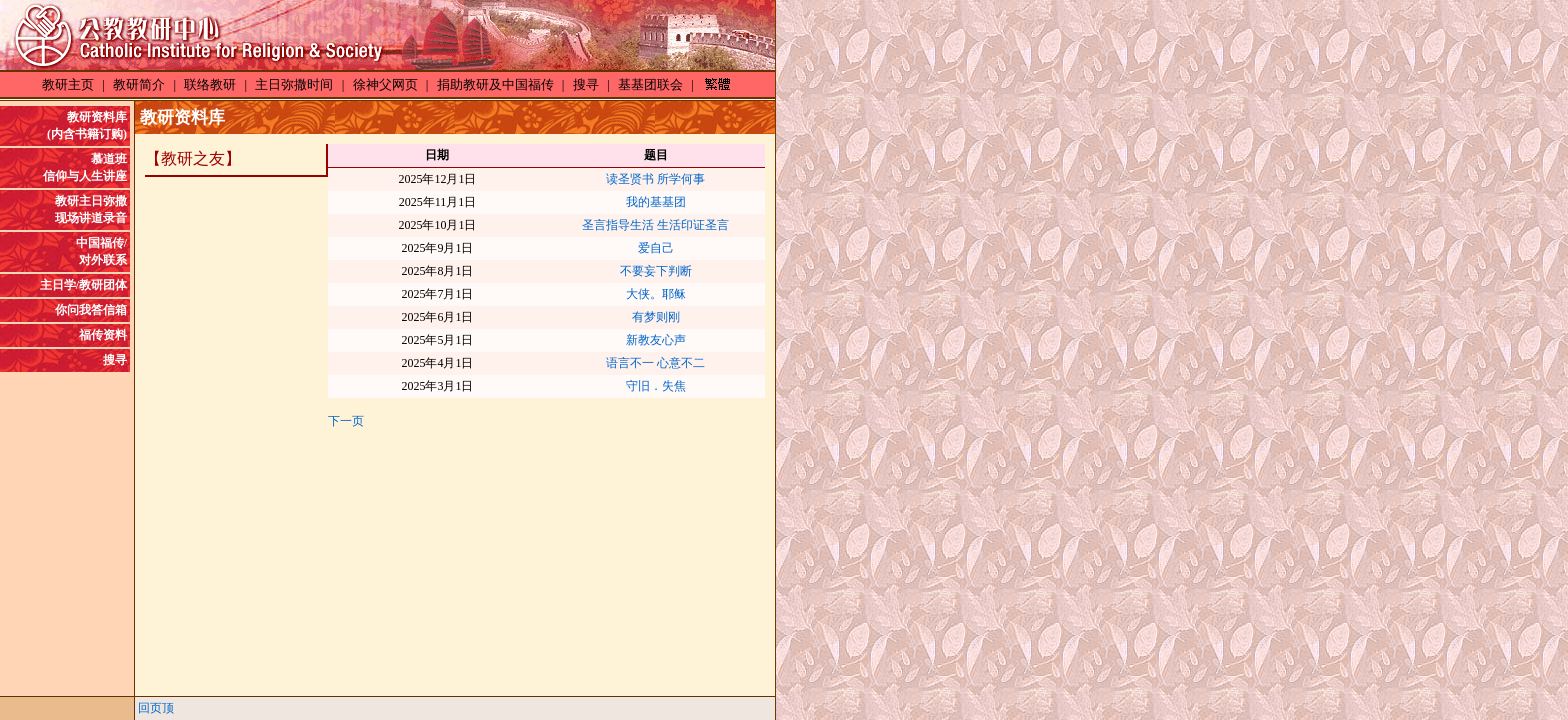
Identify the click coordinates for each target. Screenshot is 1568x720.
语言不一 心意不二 (655, 363)
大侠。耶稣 (656, 294)
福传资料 (103, 335)
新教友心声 (656, 340)
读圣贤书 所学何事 (655, 179)
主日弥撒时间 (294, 84)
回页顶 (156, 708)
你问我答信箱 (91, 310)
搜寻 (586, 84)
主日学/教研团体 (83, 285)
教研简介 (139, 84)
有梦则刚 (656, 317)
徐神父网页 (385, 84)
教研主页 (68, 84)
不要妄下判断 (656, 271)
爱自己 (656, 248)
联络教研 (210, 84)
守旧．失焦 (656, 386)
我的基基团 (656, 202)
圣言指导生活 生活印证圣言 (655, 225)
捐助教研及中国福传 (495, 84)
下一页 (346, 421)
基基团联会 (650, 84)
